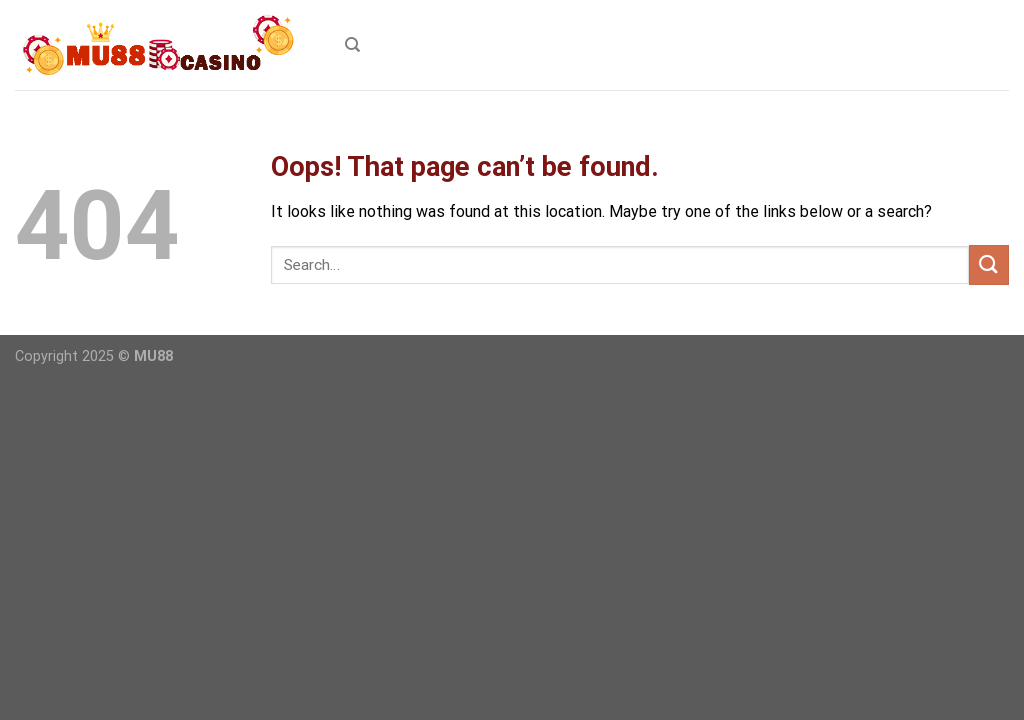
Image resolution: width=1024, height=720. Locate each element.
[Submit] (989, 264)
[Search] (352, 45)
